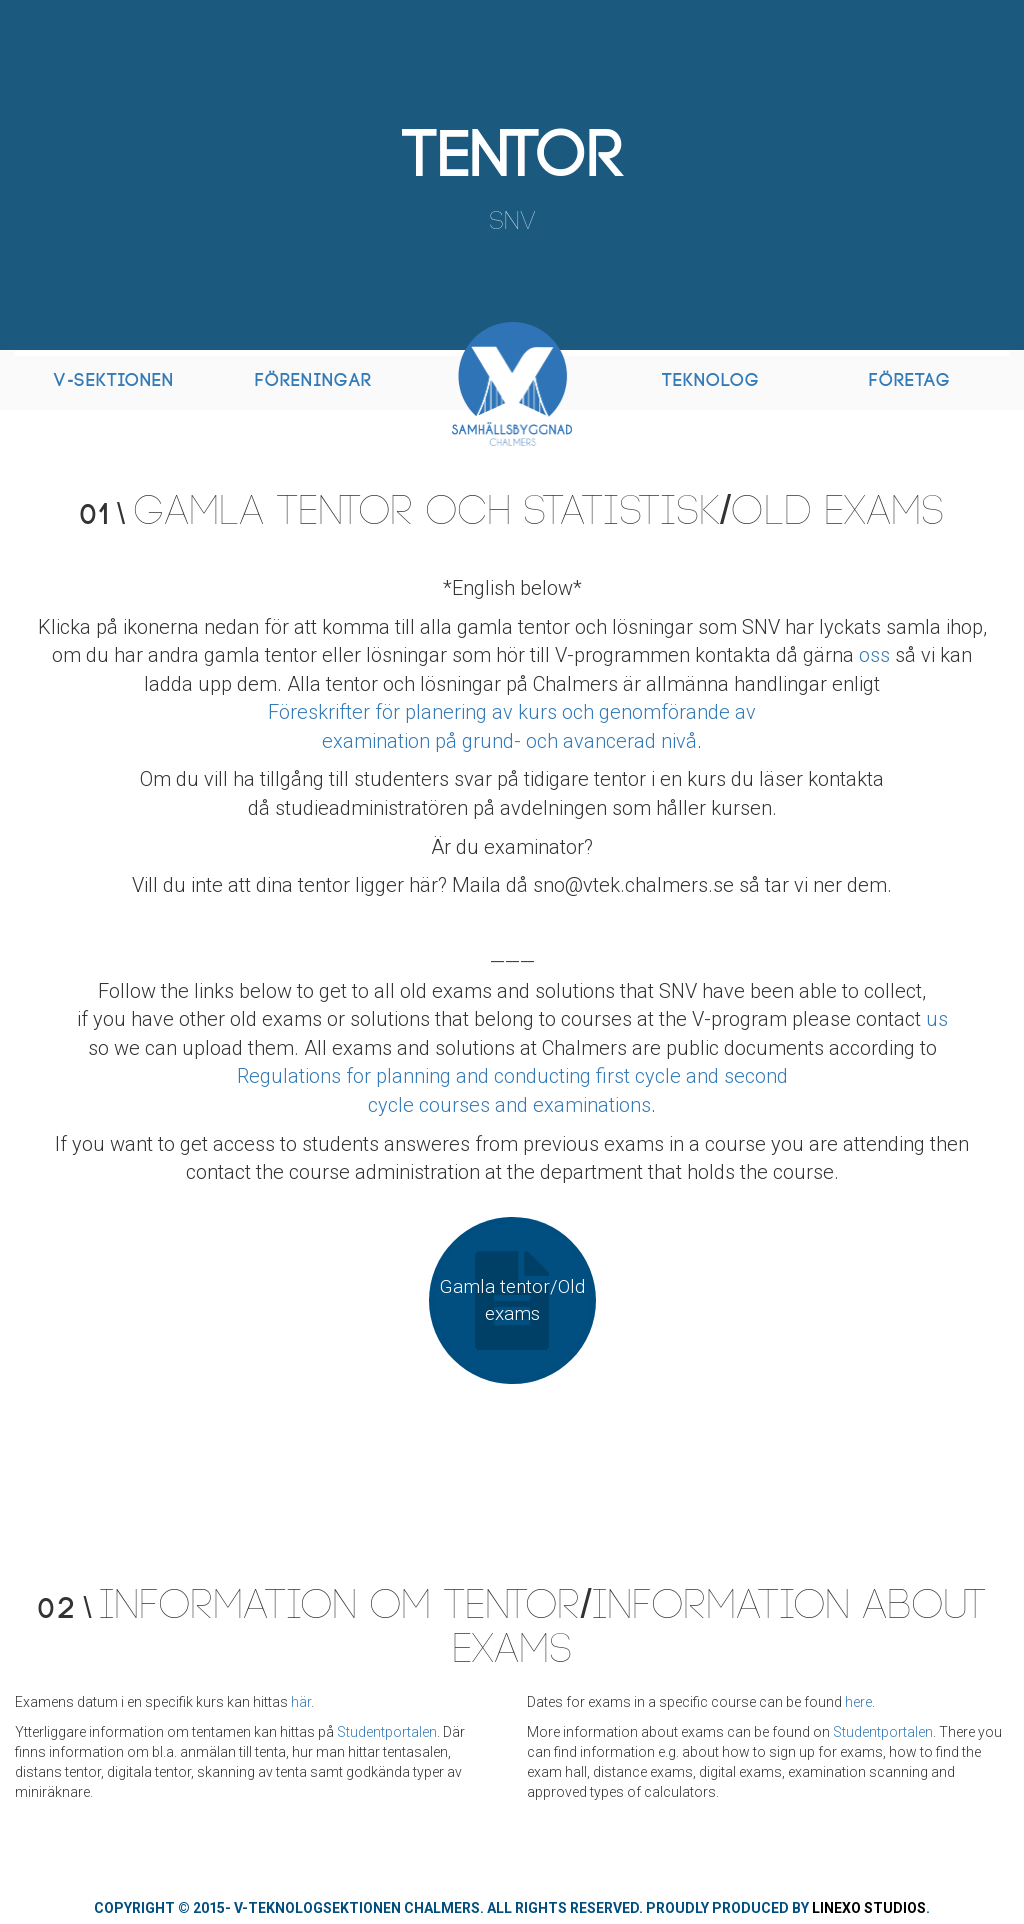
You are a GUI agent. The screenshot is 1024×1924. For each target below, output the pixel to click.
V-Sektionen (114, 380)
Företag (910, 380)
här (301, 1702)
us (937, 1019)
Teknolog (711, 380)
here (858, 1702)
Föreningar (313, 380)
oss (874, 655)
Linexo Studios (869, 1908)
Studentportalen (387, 1732)
